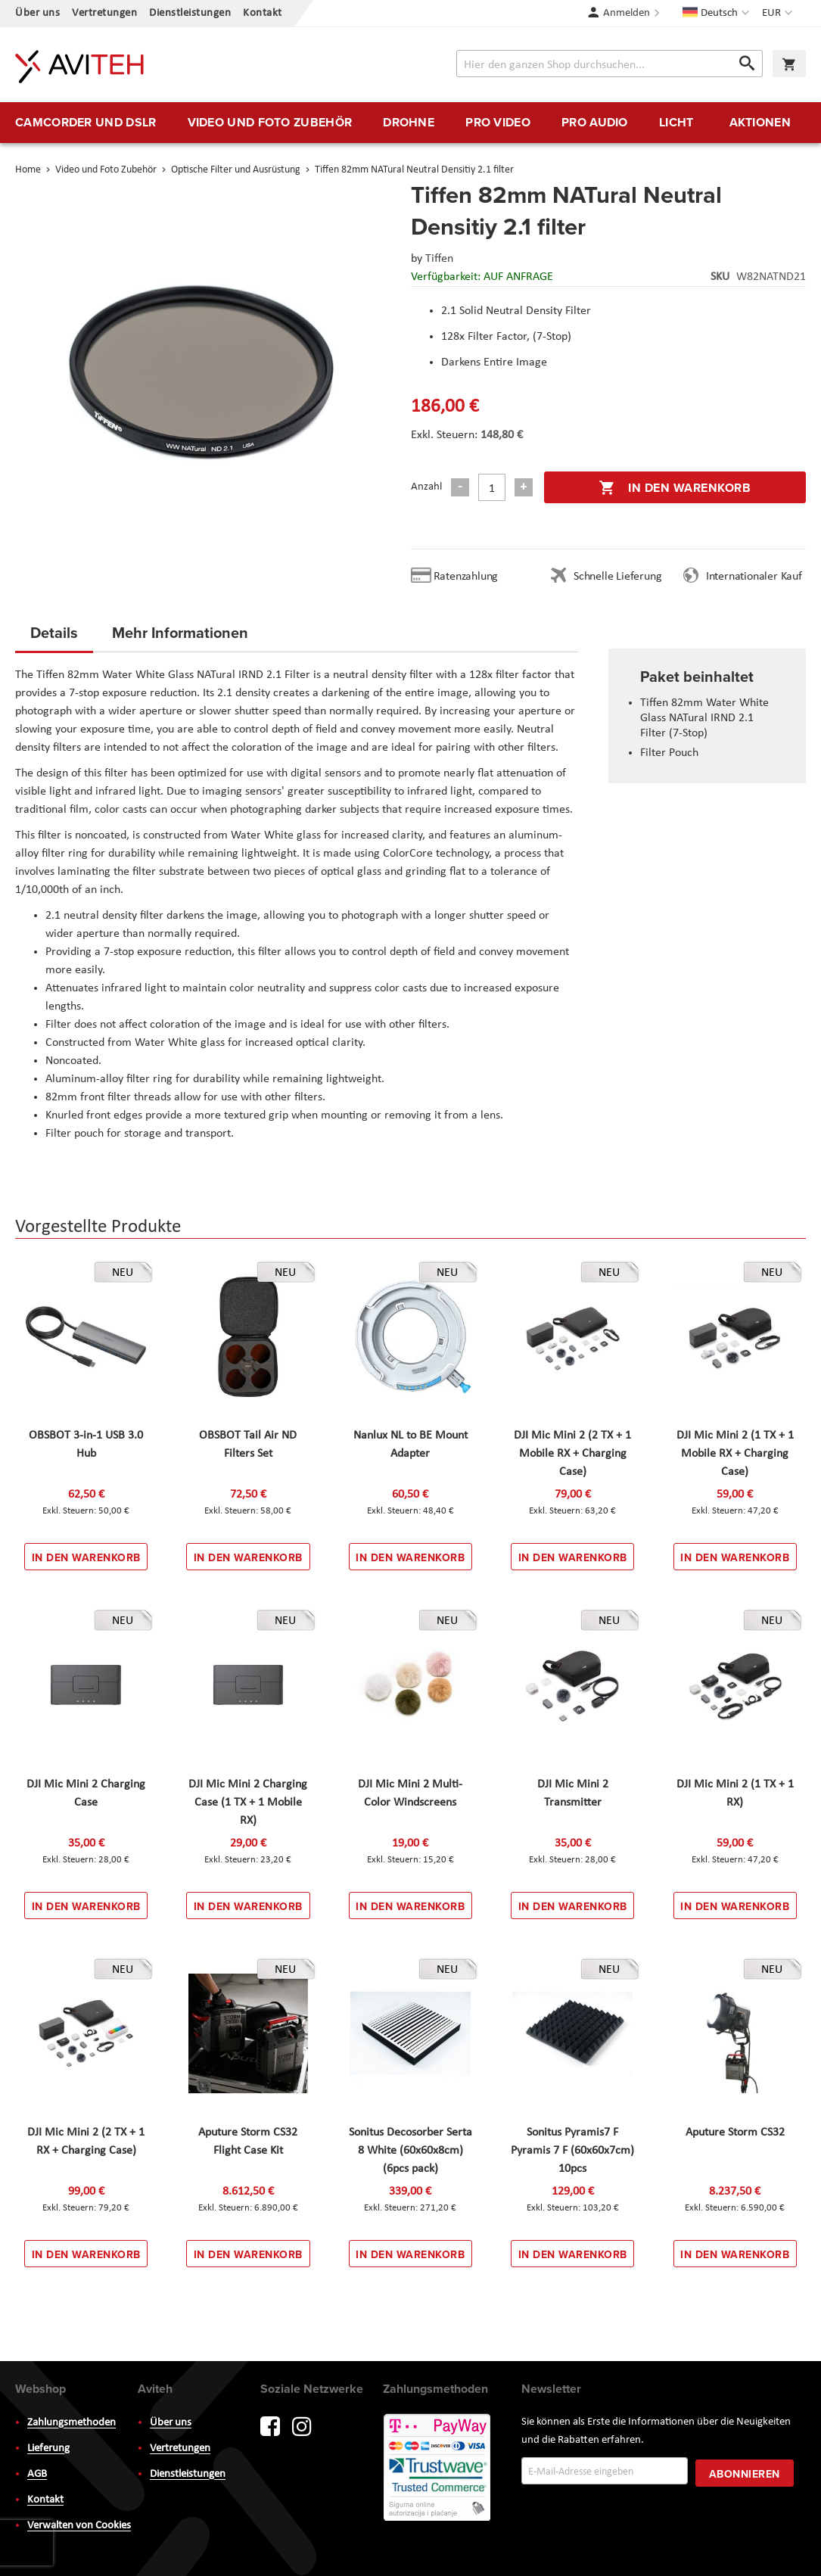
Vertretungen (104, 13)
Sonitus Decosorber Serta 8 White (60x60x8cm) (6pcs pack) (410, 2150)
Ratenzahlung (466, 577)
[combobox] (609, 63)
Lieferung (48, 2448)
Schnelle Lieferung (617, 577)
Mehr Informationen (180, 632)
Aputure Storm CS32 (735, 2132)
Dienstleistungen (190, 13)
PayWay (438, 2468)
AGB (37, 2474)
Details (54, 632)
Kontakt (262, 13)
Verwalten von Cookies (79, 2525)
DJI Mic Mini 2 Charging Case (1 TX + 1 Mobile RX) (247, 1802)
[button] (779, 13)
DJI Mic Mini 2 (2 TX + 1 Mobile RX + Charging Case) (572, 1454)
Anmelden (626, 13)
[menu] (410, 122)
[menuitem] (85, 122)
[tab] (54, 637)
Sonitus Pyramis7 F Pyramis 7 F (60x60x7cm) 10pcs (572, 2150)
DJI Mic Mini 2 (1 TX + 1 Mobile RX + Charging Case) (735, 1454)
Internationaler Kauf (754, 577)
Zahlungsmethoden (71, 2422)
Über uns (37, 13)
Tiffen (439, 259)
